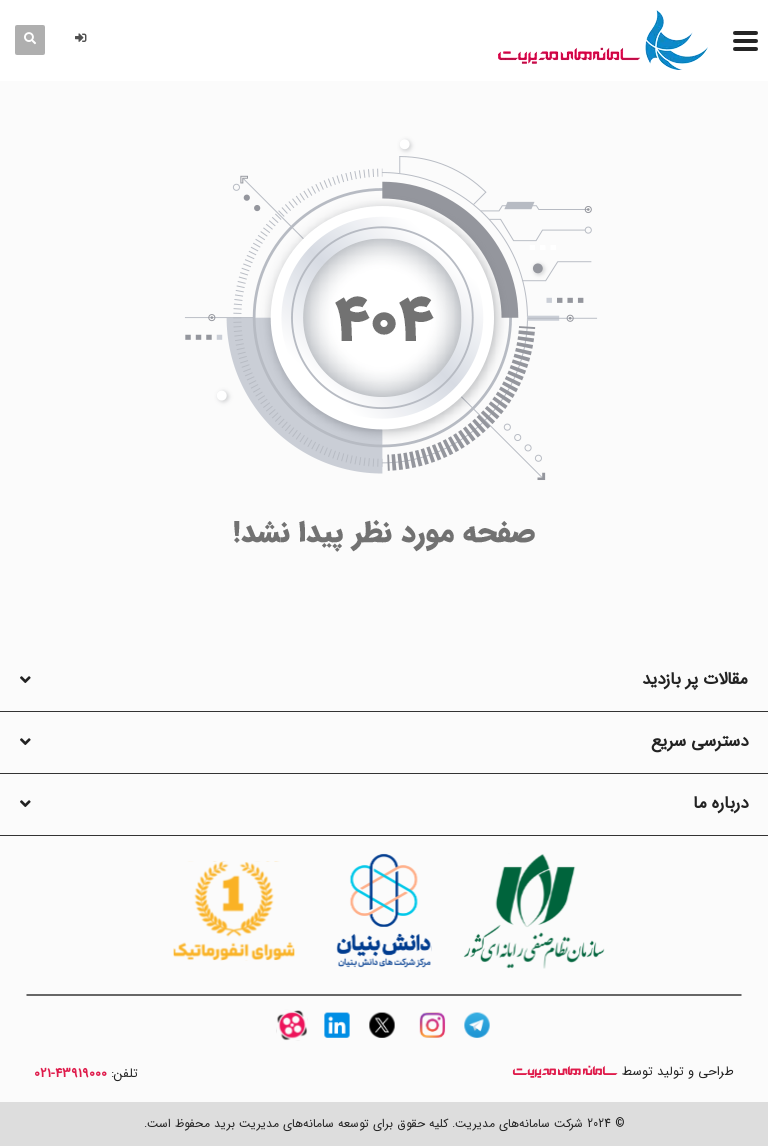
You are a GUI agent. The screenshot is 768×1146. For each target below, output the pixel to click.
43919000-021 (70, 1074)
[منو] (745, 40)
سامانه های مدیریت (565, 1071)
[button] (84, 39)
